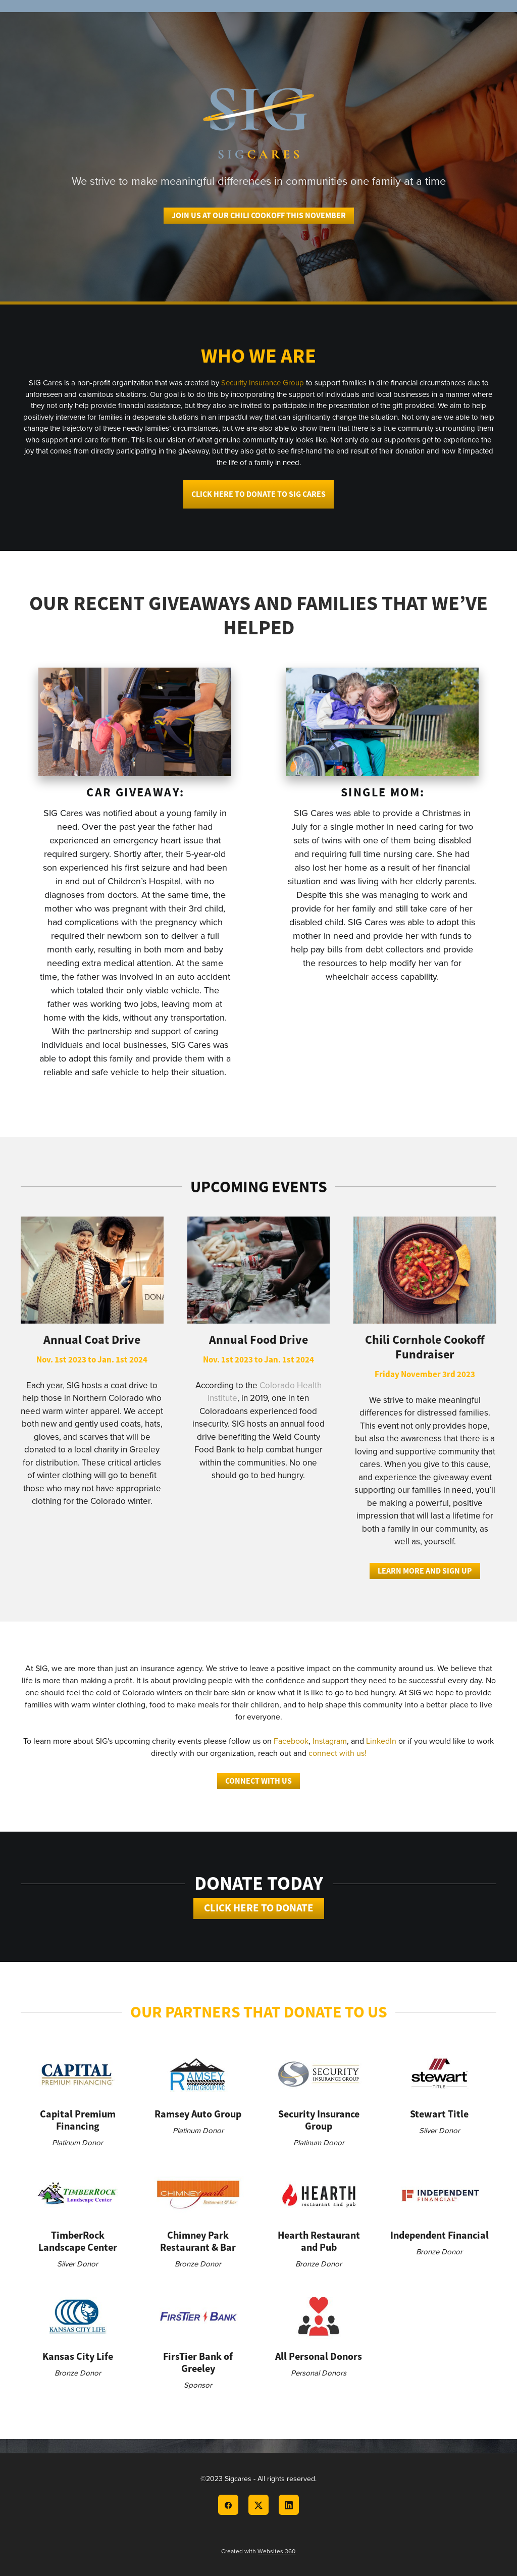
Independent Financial (439, 2235)
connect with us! (337, 1752)
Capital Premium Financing (78, 2120)
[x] (258, 2505)
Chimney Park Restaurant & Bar (198, 2241)
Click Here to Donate (259, 1908)
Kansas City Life (77, 2356)
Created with (258, 2551)
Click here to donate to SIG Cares (258, 494)
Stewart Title (439, 2113)
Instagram (330, 1740)
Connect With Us (258, 1781)
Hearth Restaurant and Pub (319, 2241)
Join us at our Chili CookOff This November (259, 215)
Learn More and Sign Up (425, 1570)
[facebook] (228, 2505)
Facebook (291, 1740)
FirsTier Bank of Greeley (198, 2362)
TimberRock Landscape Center (77, 2241)
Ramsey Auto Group (197, 2113)
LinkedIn (381, 1740)
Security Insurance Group (262, 382)
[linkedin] (289, 2505)
